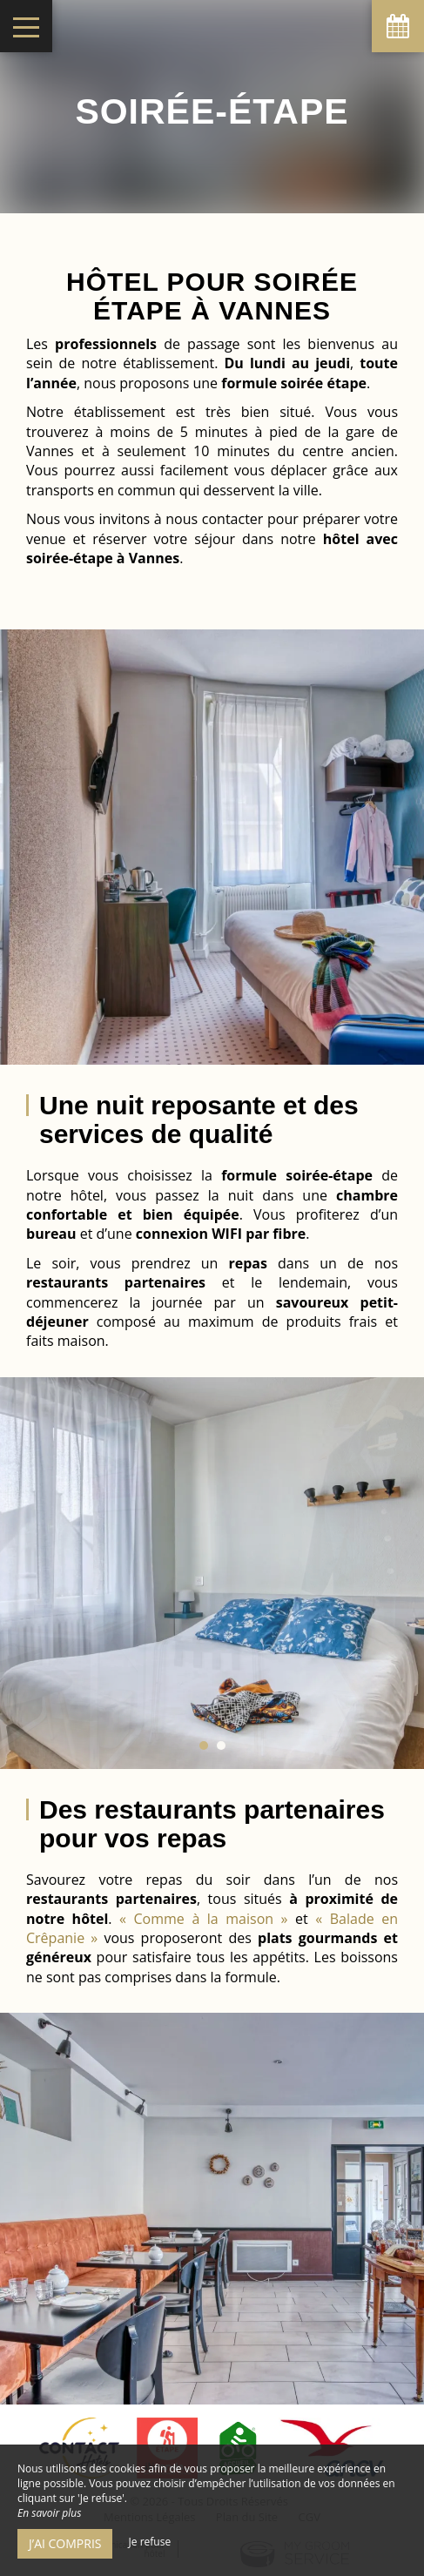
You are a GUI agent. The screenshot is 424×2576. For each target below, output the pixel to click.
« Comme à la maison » (203, 1918)
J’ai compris (65, 2543)
